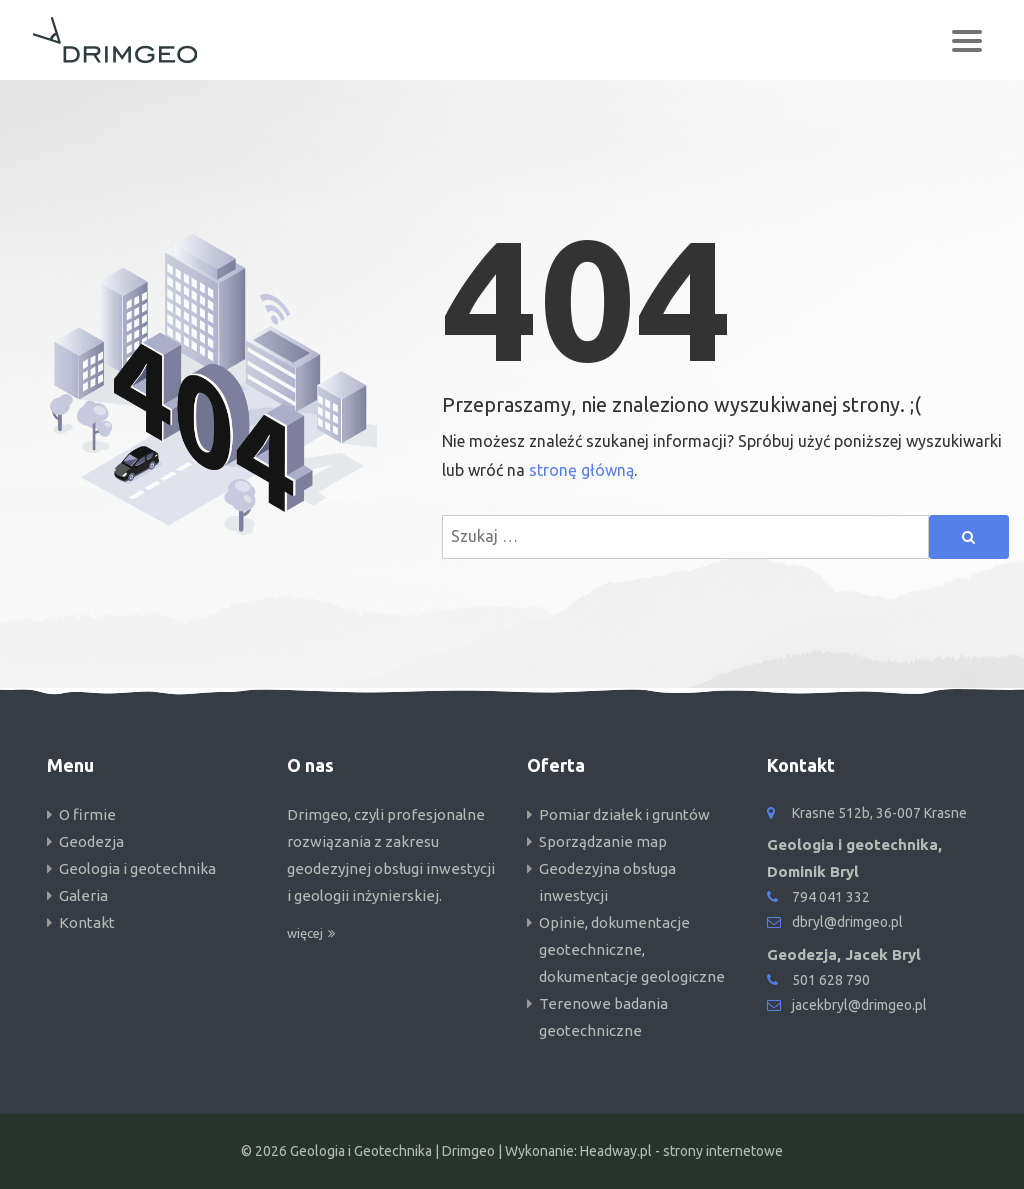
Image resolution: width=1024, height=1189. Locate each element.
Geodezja (91, 841)
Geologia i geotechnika (137, 868)
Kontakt (87, 922)
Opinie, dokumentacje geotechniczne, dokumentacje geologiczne (632, 949)
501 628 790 (831, 980)
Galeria (83, 895)
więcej (305, 933)
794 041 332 (831, 897)
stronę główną (581, 470)
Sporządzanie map (603, 841)
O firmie (87, 814)
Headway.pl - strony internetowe (681, 1151)
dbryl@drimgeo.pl (847, 922)
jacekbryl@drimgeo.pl (859, 1005)
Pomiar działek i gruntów (624, 814)
